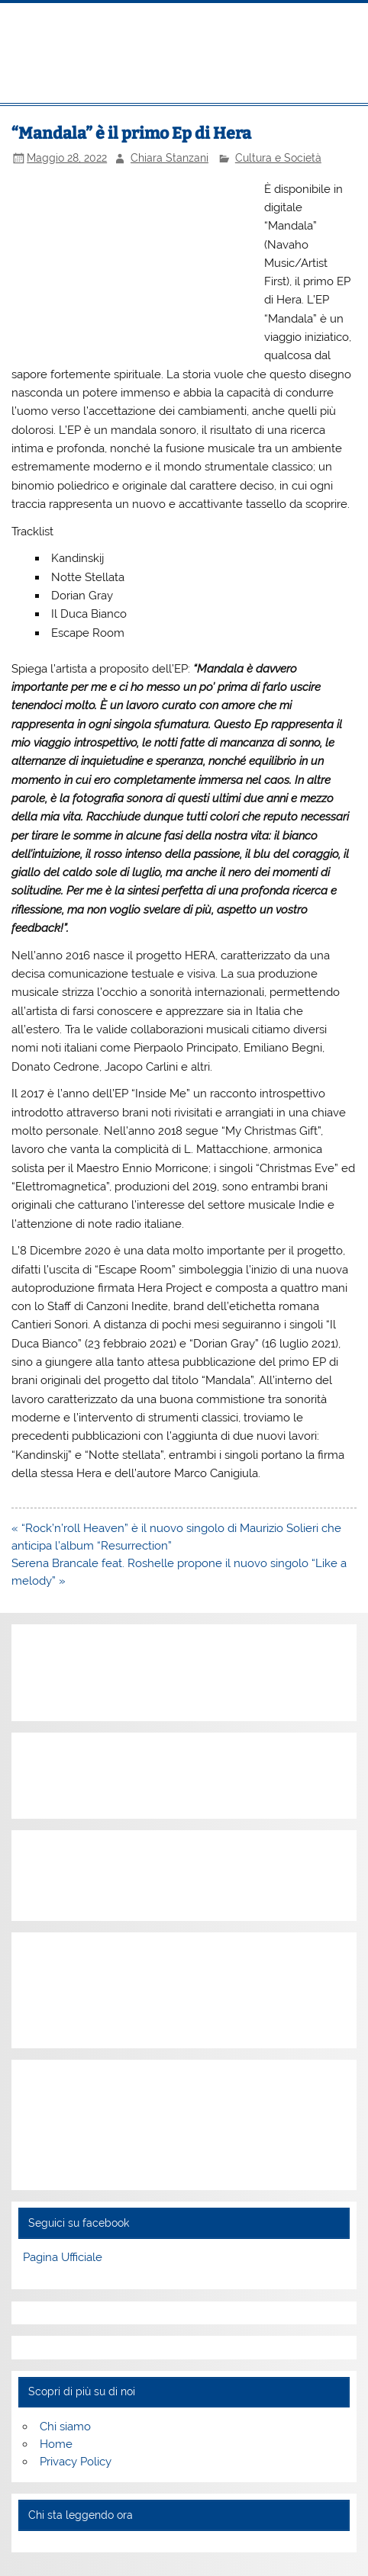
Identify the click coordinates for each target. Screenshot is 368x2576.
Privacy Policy (75, 2461)
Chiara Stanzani (169, 158)
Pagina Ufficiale (62, 2257)
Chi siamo (65, 2426)
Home (56, 2444)
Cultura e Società (278, 158)
